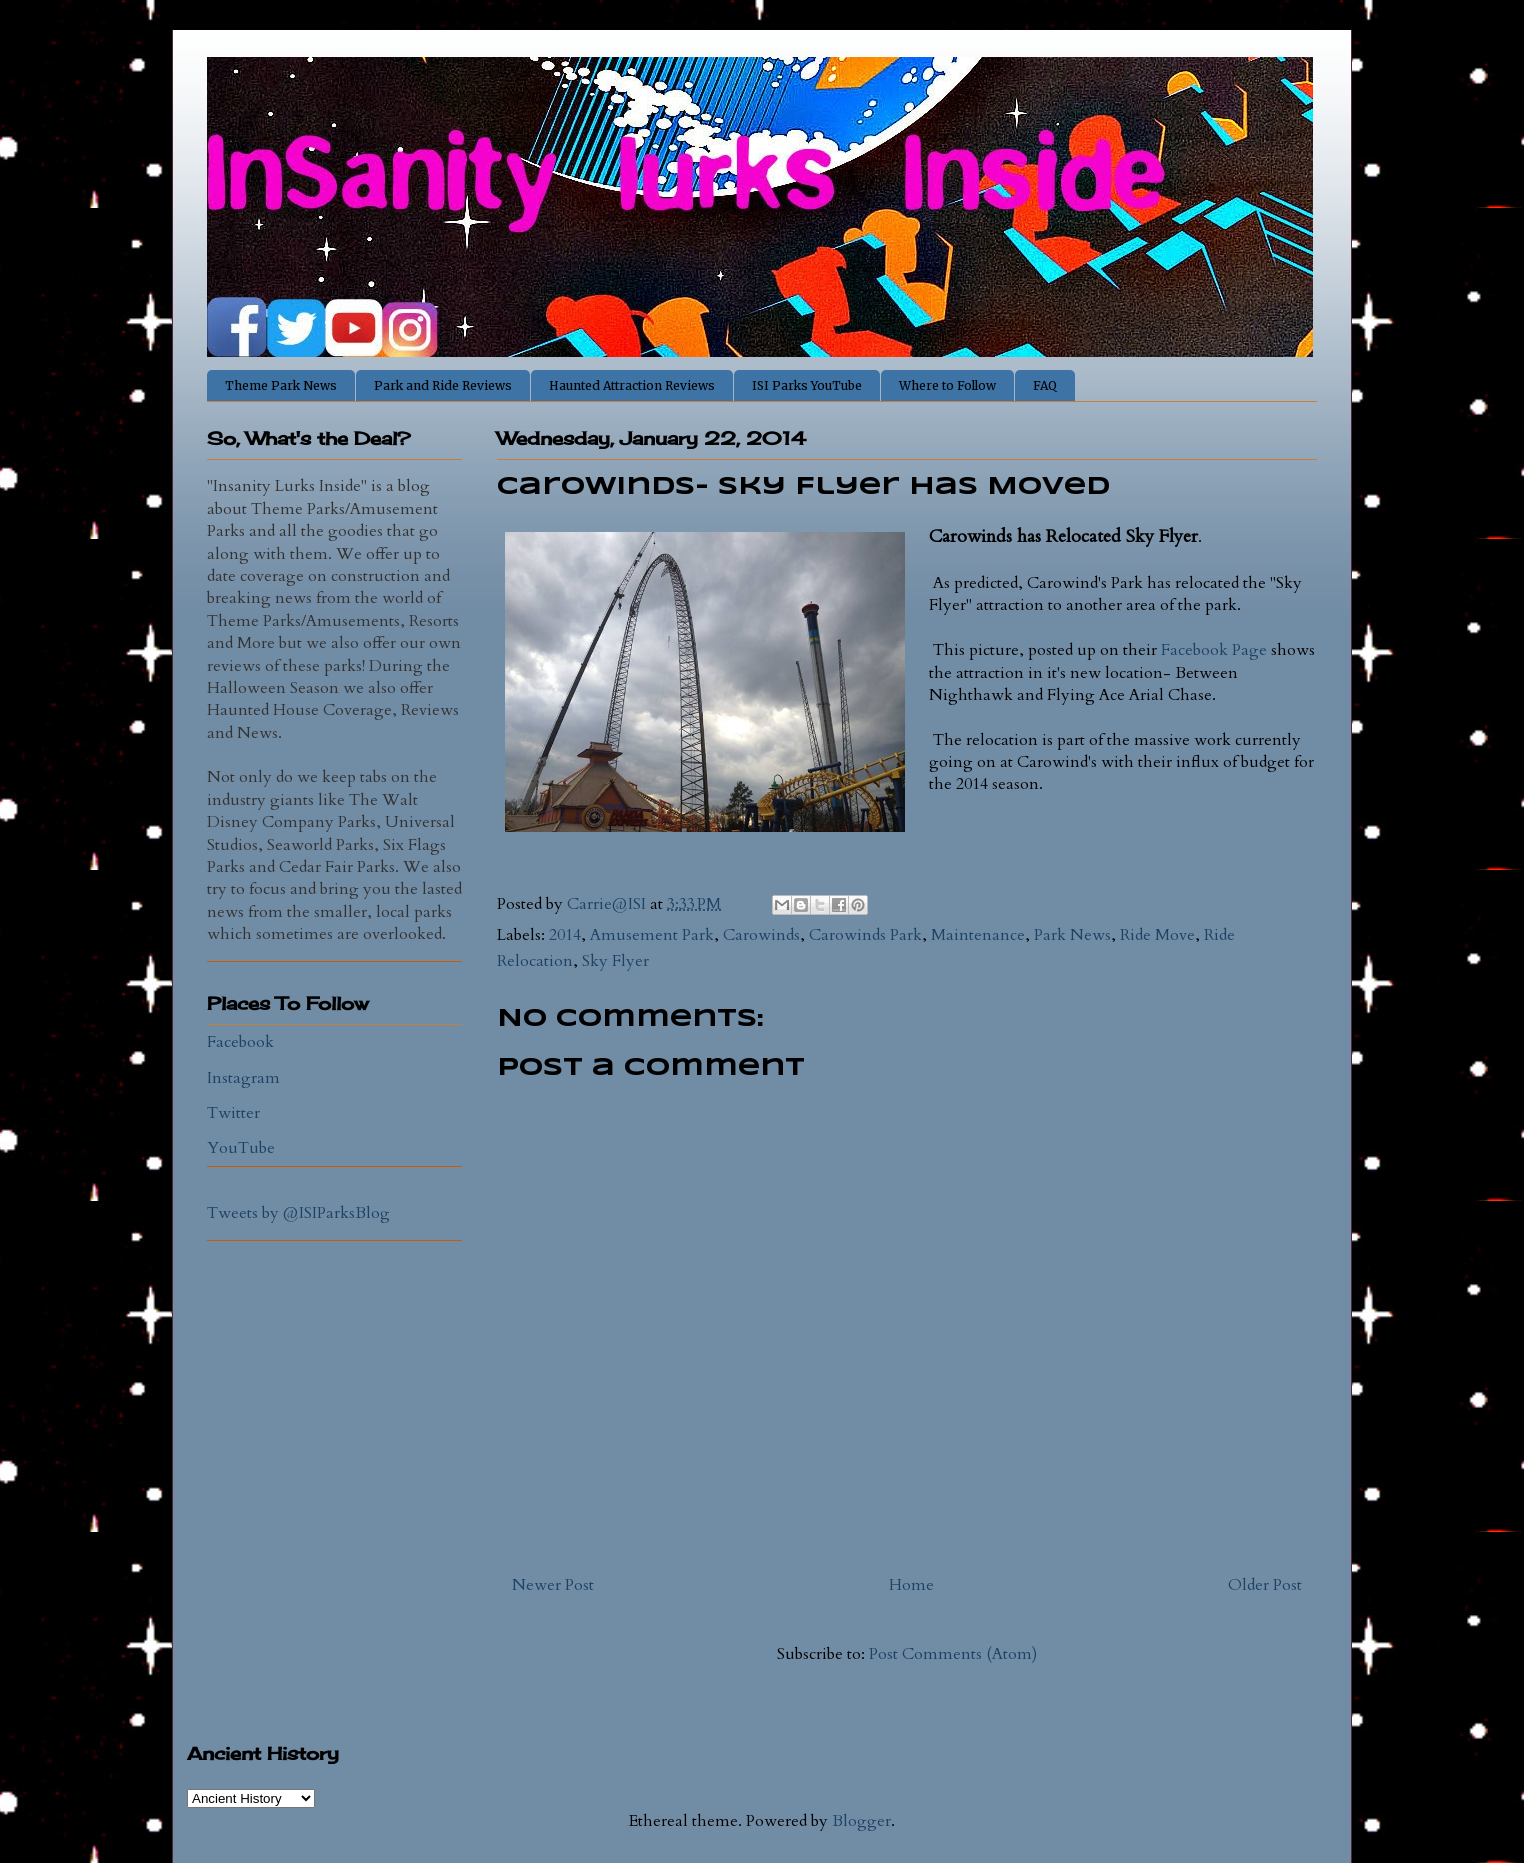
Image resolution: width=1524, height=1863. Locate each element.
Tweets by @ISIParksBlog (298, 1213)
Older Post (1265, 1585)
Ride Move (1157, 935)
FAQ (1045, 385)
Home (911, 1585)
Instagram (243, 1078)
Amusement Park (652, 935)
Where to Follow (947, 385)
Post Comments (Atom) (953, 1654)
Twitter (233, 1113)
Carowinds (761, 935)
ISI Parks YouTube (807, 385)
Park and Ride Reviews (443, 385)
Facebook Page (1216, 650)
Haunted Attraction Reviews (632, 385)
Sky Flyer (615, 961)
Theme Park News (281, 385)
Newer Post (553, 1585)
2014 (565, 935)
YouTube (241, 1148)
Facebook (240, 1042)
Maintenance (978, 935)
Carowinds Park (865, 935)
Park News (1072, 935)
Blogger (861, 1821)
